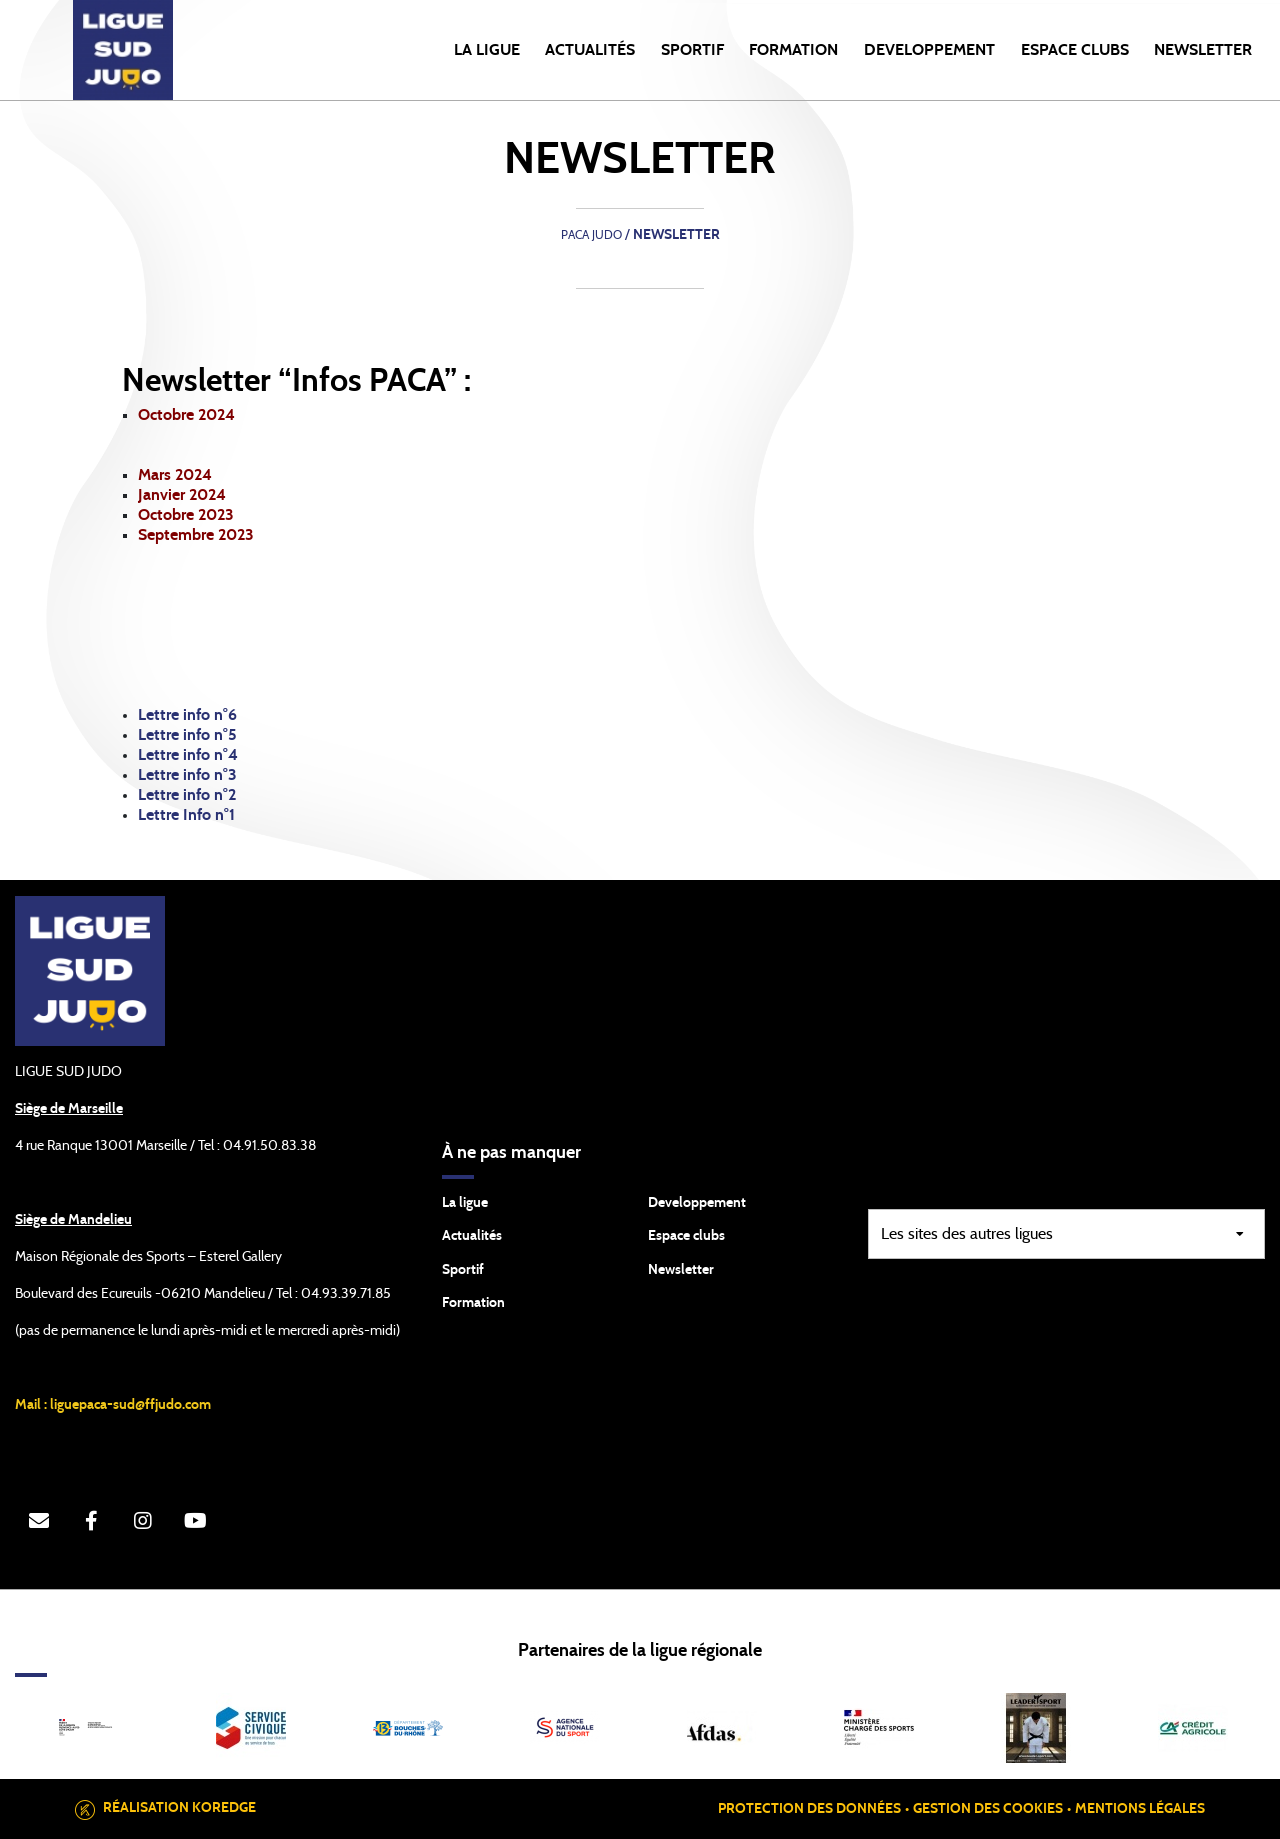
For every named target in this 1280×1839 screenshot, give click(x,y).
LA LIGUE (487, 50)
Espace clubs (686, 1236)
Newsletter (681, 1270)
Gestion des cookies (988, 1809)
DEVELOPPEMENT (929, 50)
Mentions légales (1140, 1809)
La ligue (465, 1203)
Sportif (463, 1270)
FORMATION (793, 50)
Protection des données (809, 1809)
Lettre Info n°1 (188, 815)
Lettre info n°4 (188, 755)
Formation (473, 1303)
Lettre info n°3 (187, 775)
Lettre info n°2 (187, 795)
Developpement (697, 1203)
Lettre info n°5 (187, 735)
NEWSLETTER (1203, 50)
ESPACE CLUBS (1075, 50)
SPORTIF (692, 50)
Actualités (590, 50)
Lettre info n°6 (187, 715)
